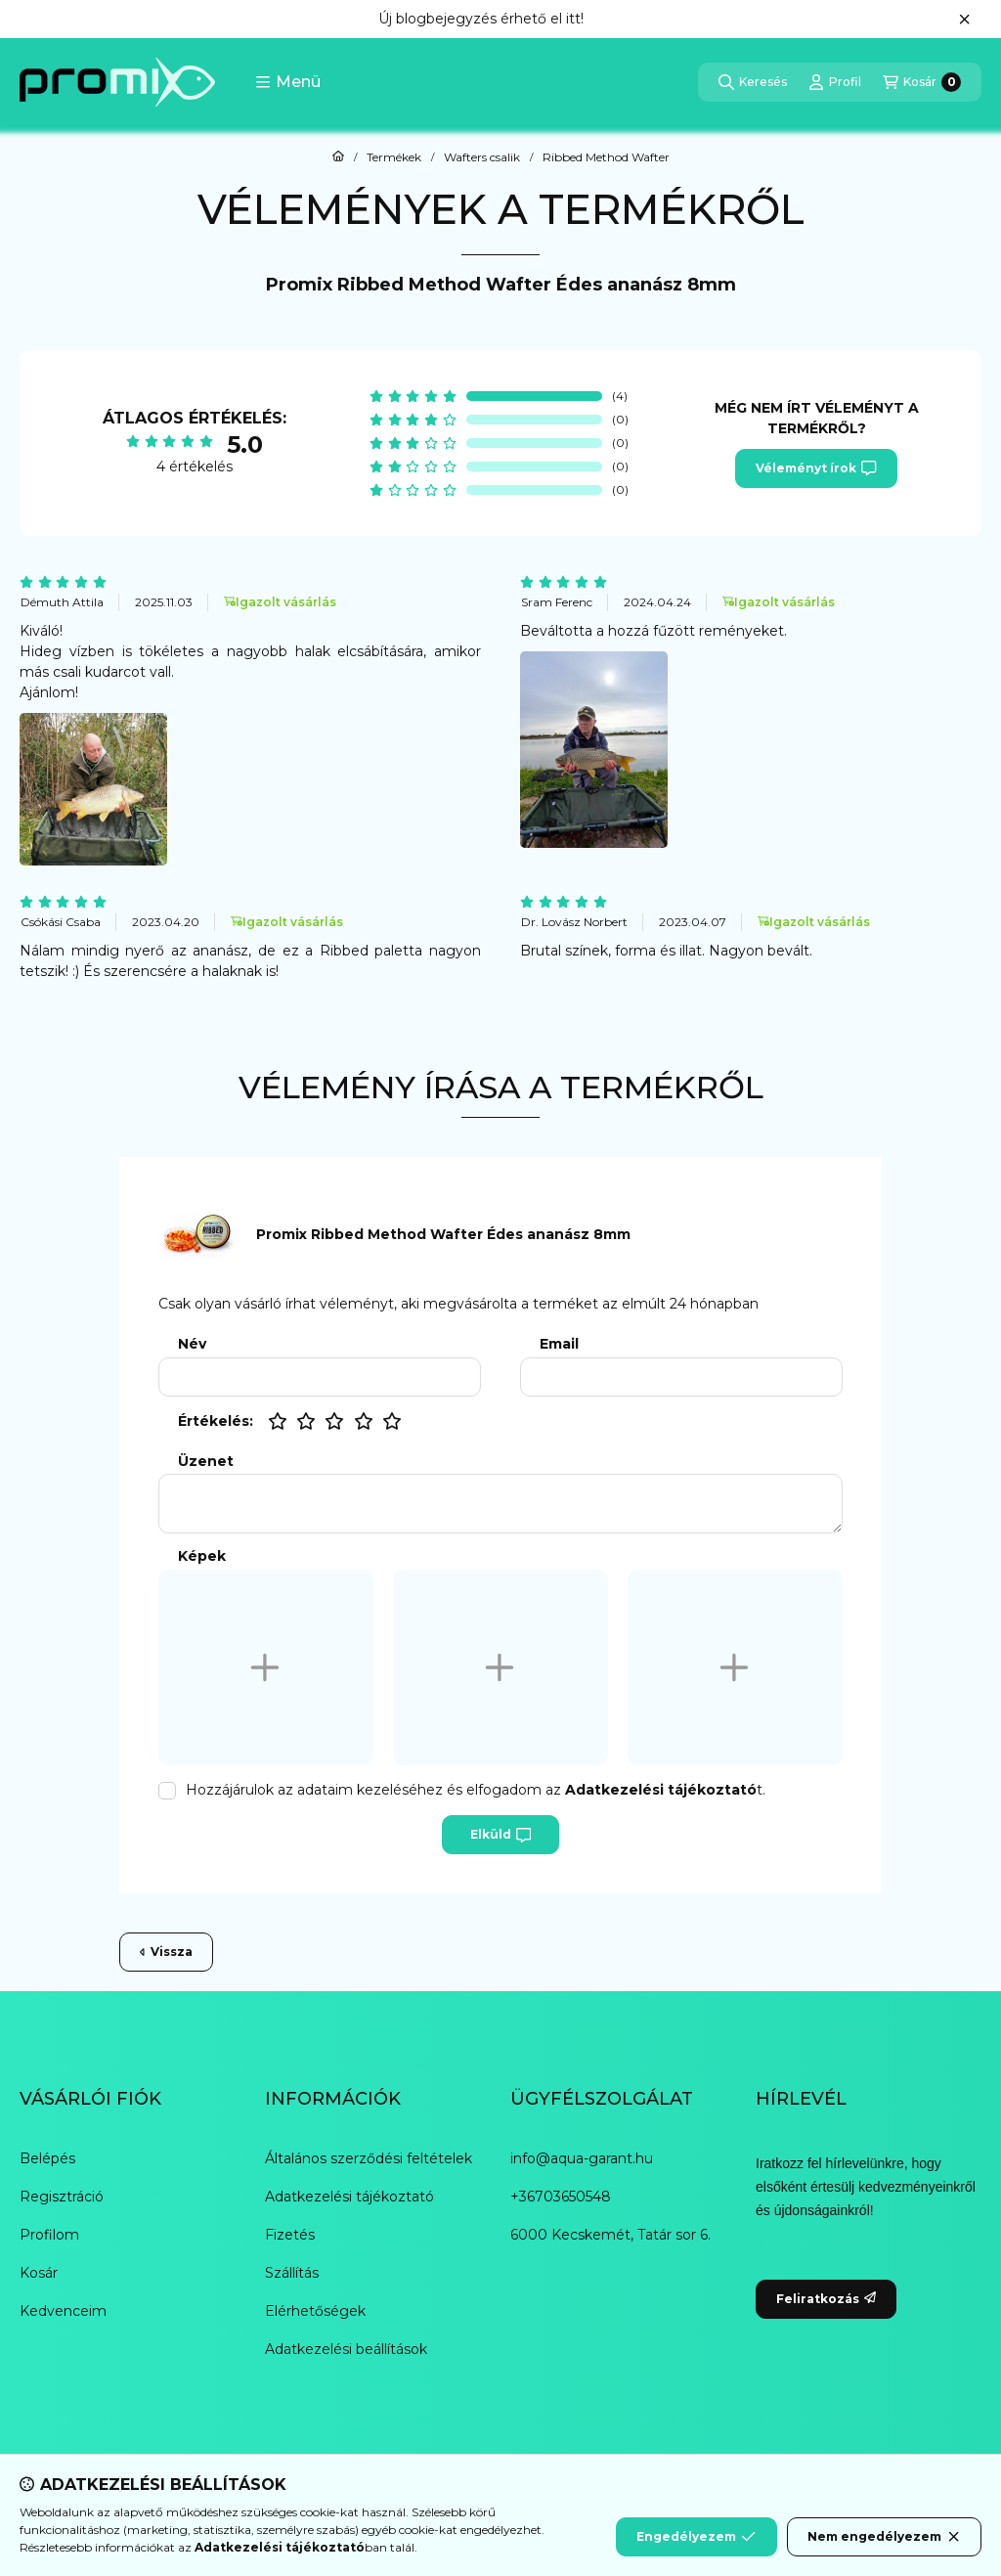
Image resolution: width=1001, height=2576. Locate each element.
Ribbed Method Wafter (606, 157)
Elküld (500, 1835)
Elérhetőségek (315, 2311)
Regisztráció (62, 2196)
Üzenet (206, 1461)
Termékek (394, 157)
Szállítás (292, 2273)
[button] (288, 82)
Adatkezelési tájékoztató (349, 2196)
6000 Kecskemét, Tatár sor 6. (610, 2234)
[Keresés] (753, 82)
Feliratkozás (826, 2298)
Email (559, 1344)
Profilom (49, 2234)
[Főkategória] (338, 157)
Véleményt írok (816, 468)
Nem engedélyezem (884, 2537)
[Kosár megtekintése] (922, 82)
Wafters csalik (482, 157)
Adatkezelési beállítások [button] (346, 2349)
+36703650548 (560, 2196)
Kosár (39, 2273)
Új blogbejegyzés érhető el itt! (481, 18)
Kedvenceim (63, 2311)
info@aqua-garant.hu (581, 2158)
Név (192, 1344)
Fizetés (290, 2234)
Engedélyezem (696, 2537)
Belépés (47, 2158)
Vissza (166, 1951)
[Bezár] (964, 19)
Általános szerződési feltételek (368, 2158)
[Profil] (834, 82)
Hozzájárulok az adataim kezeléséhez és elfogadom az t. (475, 1790)
